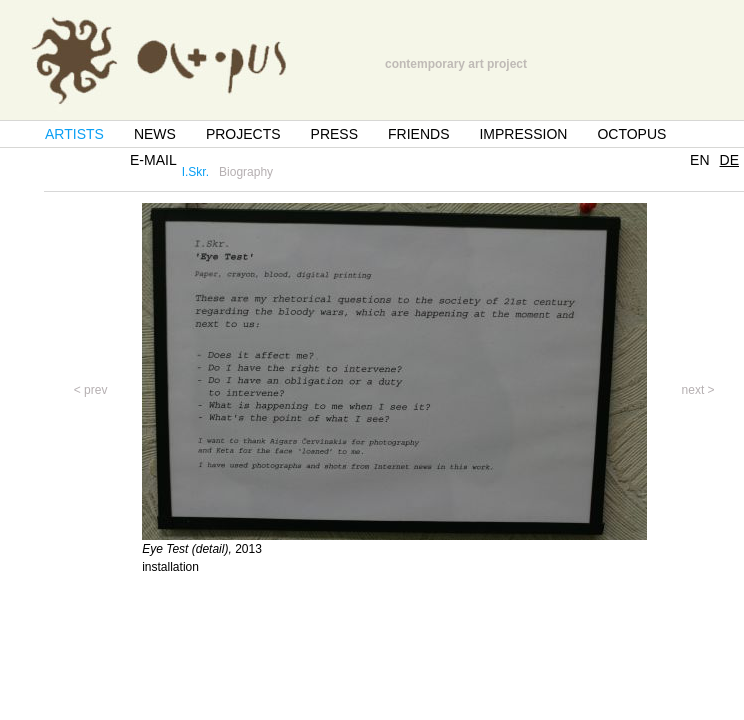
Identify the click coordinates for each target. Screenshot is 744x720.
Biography (246, 172)
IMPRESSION (523, 134)
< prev (91, 390)
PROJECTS (243, 134)
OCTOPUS (631, 134)
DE (729, 160)
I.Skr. (195, 172)
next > (698, 390)
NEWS (155, 134)
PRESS (334, 134)
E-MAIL (153, 160)
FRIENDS (418, 134)
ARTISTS (74, 134)
